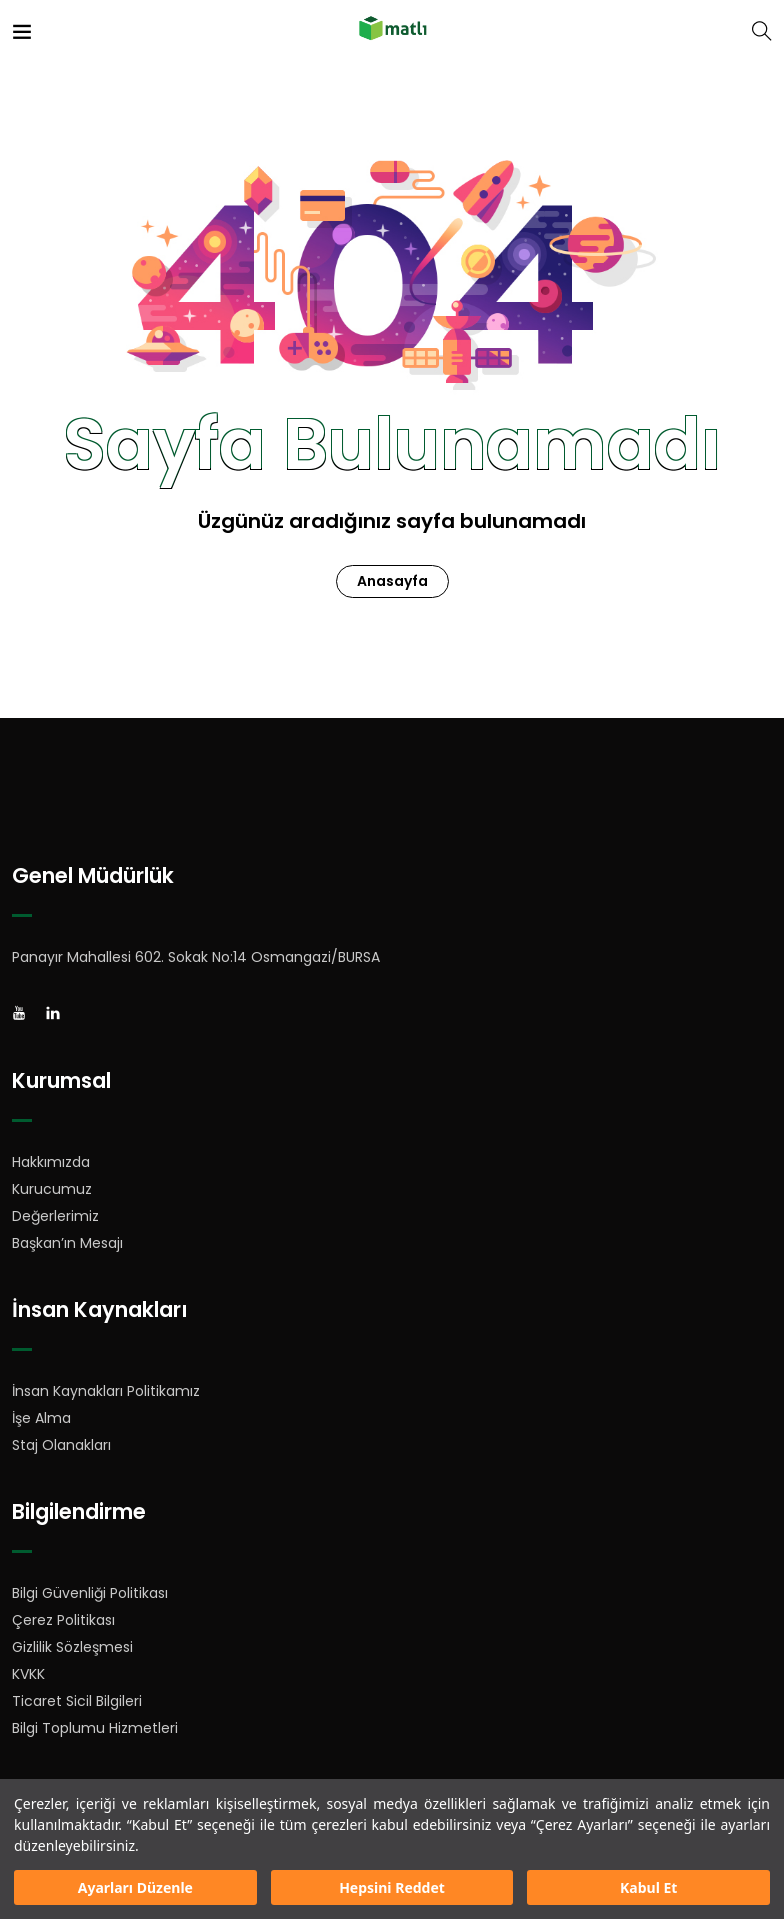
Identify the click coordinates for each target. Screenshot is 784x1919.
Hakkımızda (51, 1162)
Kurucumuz (52, 1189)
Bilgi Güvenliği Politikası (90, 1593)
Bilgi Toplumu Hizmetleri (95, 1728)
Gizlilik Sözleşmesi (72, 1647)
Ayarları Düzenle (135, 1887)
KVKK (28, 1674)
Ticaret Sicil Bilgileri (77, 1701)
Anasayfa (392, 581)
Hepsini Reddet (392, 1887)
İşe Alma (41, 1418)
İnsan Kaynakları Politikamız (106, 1391)
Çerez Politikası (63, 1620)
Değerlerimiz (55, 1216)
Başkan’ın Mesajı (67, 1243)
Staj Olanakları (61, 1445)
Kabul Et (648, 1887)
